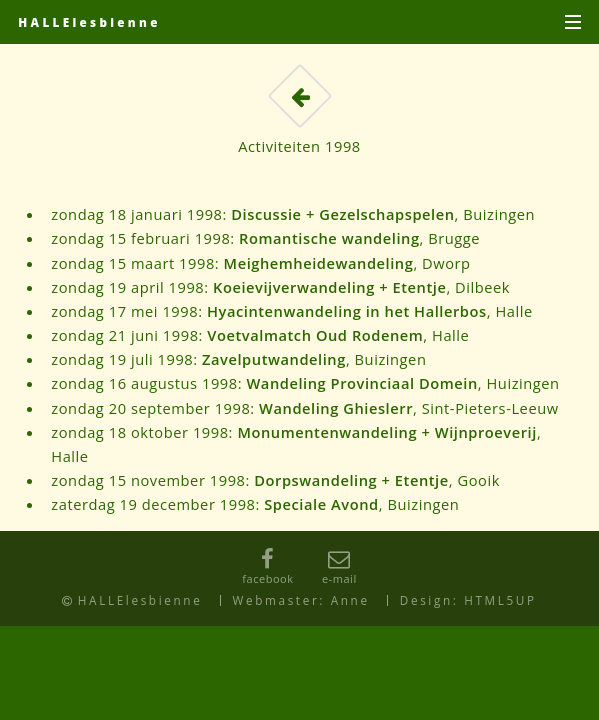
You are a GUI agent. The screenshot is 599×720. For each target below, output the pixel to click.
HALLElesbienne (89, 22)
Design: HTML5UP (468, 600)
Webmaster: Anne (301, 600)
